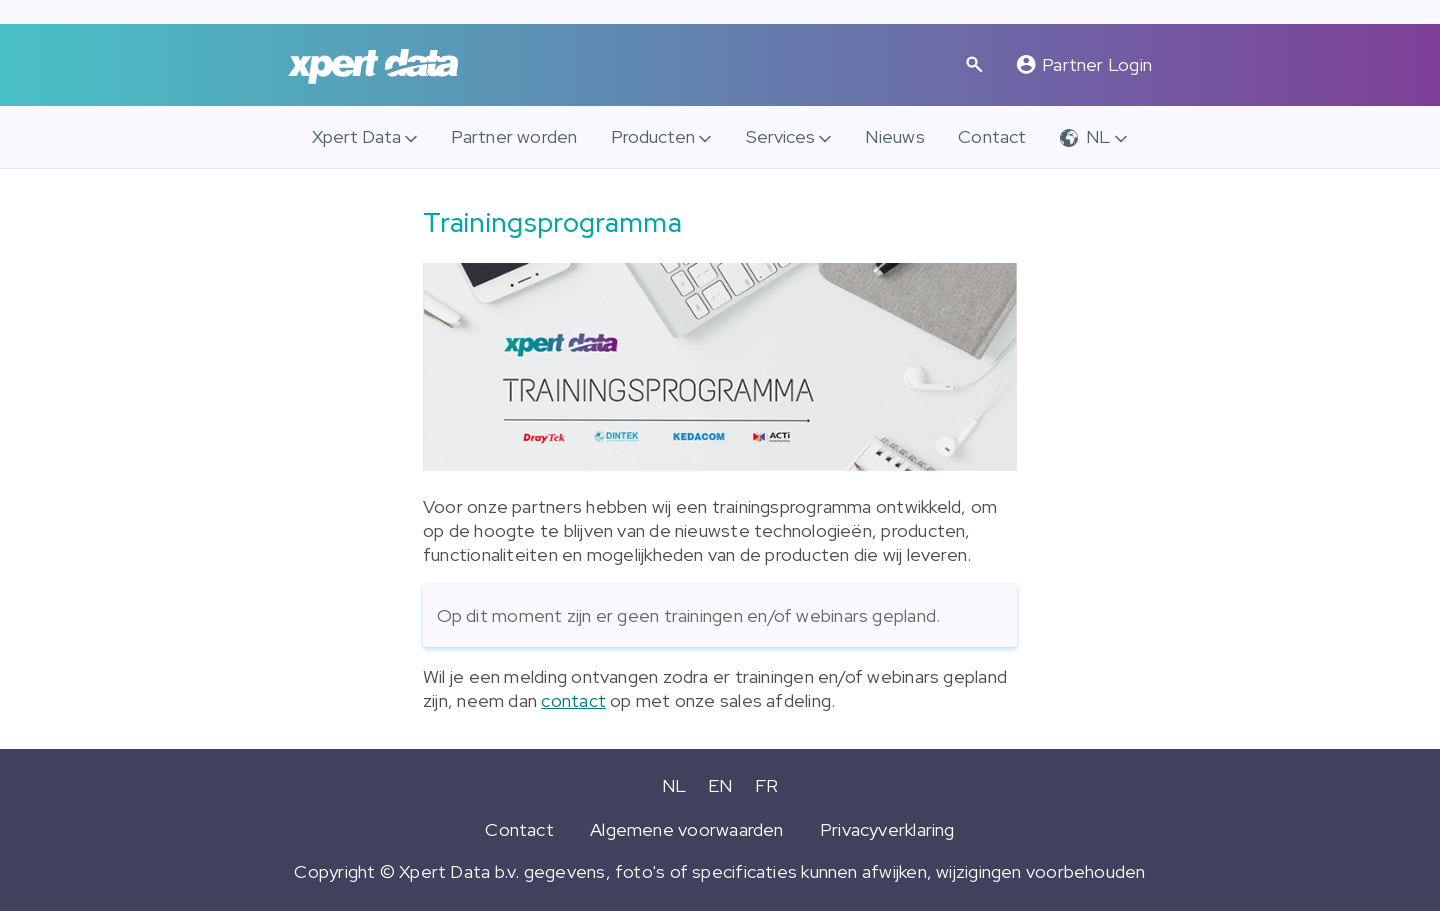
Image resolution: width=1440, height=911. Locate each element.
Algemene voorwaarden (687, 829)
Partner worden (514, 136)
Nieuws (894, 136)
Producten (653, 136)
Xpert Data (356, 136)
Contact (992, 136)
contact (573, 700)
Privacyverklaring (887, 829)
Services (780, 136)
